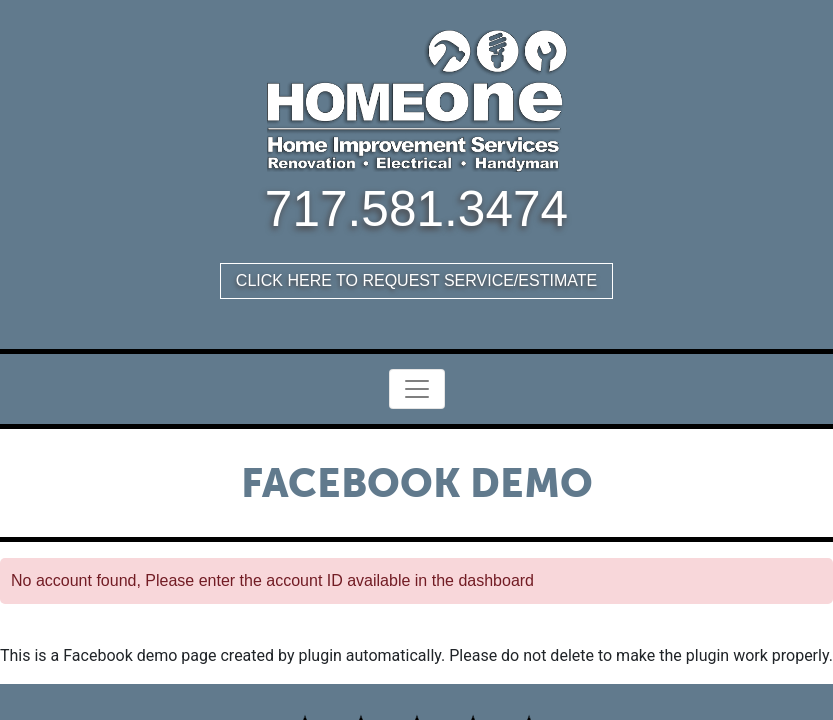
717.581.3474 (416, 209)
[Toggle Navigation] (417, 389)
